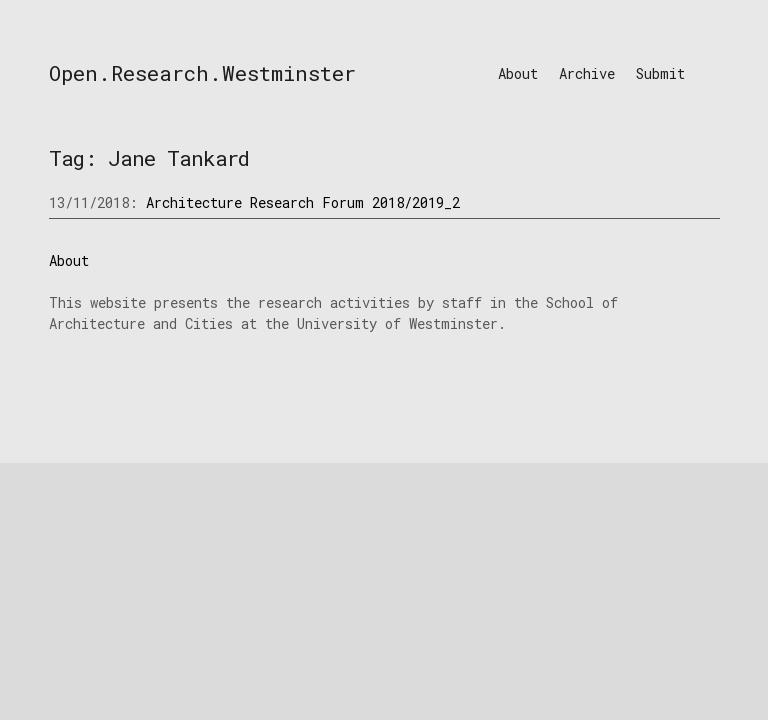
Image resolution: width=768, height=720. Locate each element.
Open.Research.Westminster (202, 73)
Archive (587, 73)
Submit (660, 73)
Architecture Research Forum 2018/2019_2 (303, 202)
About (518, 73)
